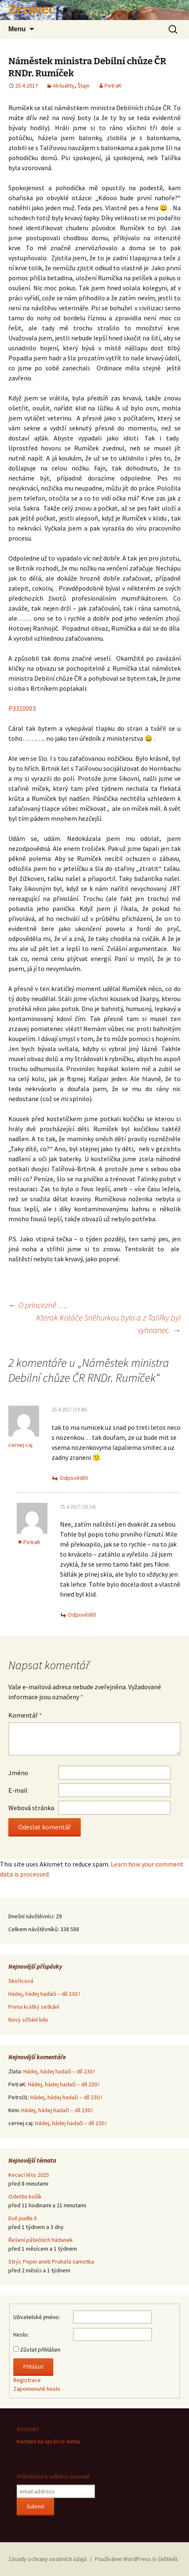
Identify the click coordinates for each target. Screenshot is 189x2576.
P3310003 (22, 708)
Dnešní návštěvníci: (32, 1916)
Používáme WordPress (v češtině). (137, 2559)
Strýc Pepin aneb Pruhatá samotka (51, 2261)
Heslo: (21, 2334)
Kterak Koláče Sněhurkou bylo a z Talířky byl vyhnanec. (108, 1323)
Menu (17, 29)
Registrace (27, 2380)
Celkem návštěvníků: (34, 1929)
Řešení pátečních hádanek (40, 2240)
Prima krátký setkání (33, 2006)
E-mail (17, 1790)
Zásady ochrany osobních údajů (47, 2559)
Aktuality (64, 85)
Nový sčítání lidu (28, 2019)
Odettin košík (25, 2196)
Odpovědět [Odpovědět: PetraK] (82, 1614)
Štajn (83, 85)
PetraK (113, 85)
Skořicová (20, 1981)
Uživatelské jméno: (36, 2317)
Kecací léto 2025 (28, 2175)
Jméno (18, 1772)
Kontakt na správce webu (48, 2441)
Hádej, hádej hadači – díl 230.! (44, 1993)
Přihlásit (33, 2366)
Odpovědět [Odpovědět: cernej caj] (74, 1478)
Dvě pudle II (22, 2218)
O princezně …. (37, 1305)
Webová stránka (31, 1808)
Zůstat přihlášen (40, 2349)
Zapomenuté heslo (36, 2388)
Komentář (25, 1715)
